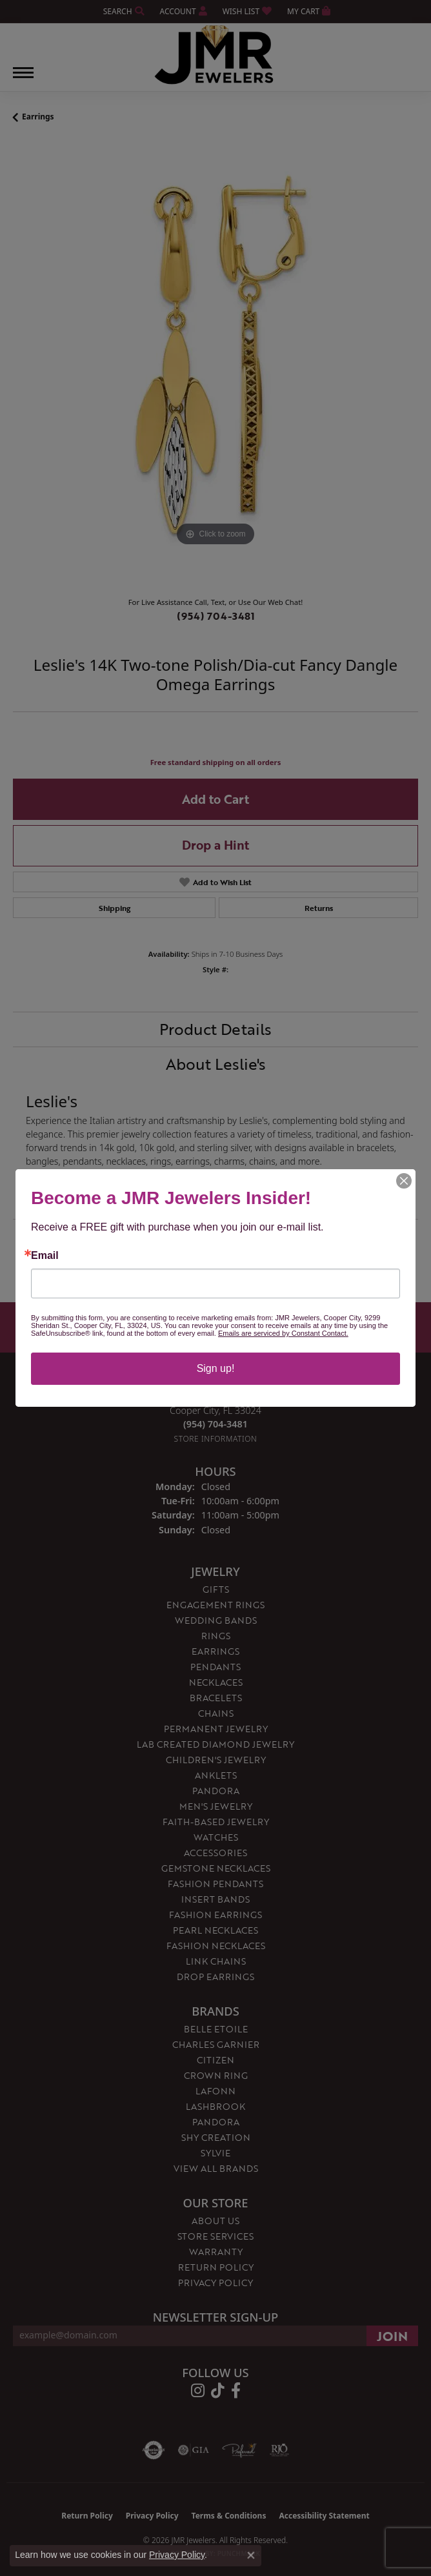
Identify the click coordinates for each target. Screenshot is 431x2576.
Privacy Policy (177, 2555)
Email (45, 1256)
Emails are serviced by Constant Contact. (283, 1333)
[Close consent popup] (251, 2555)
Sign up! (216, 1368)
